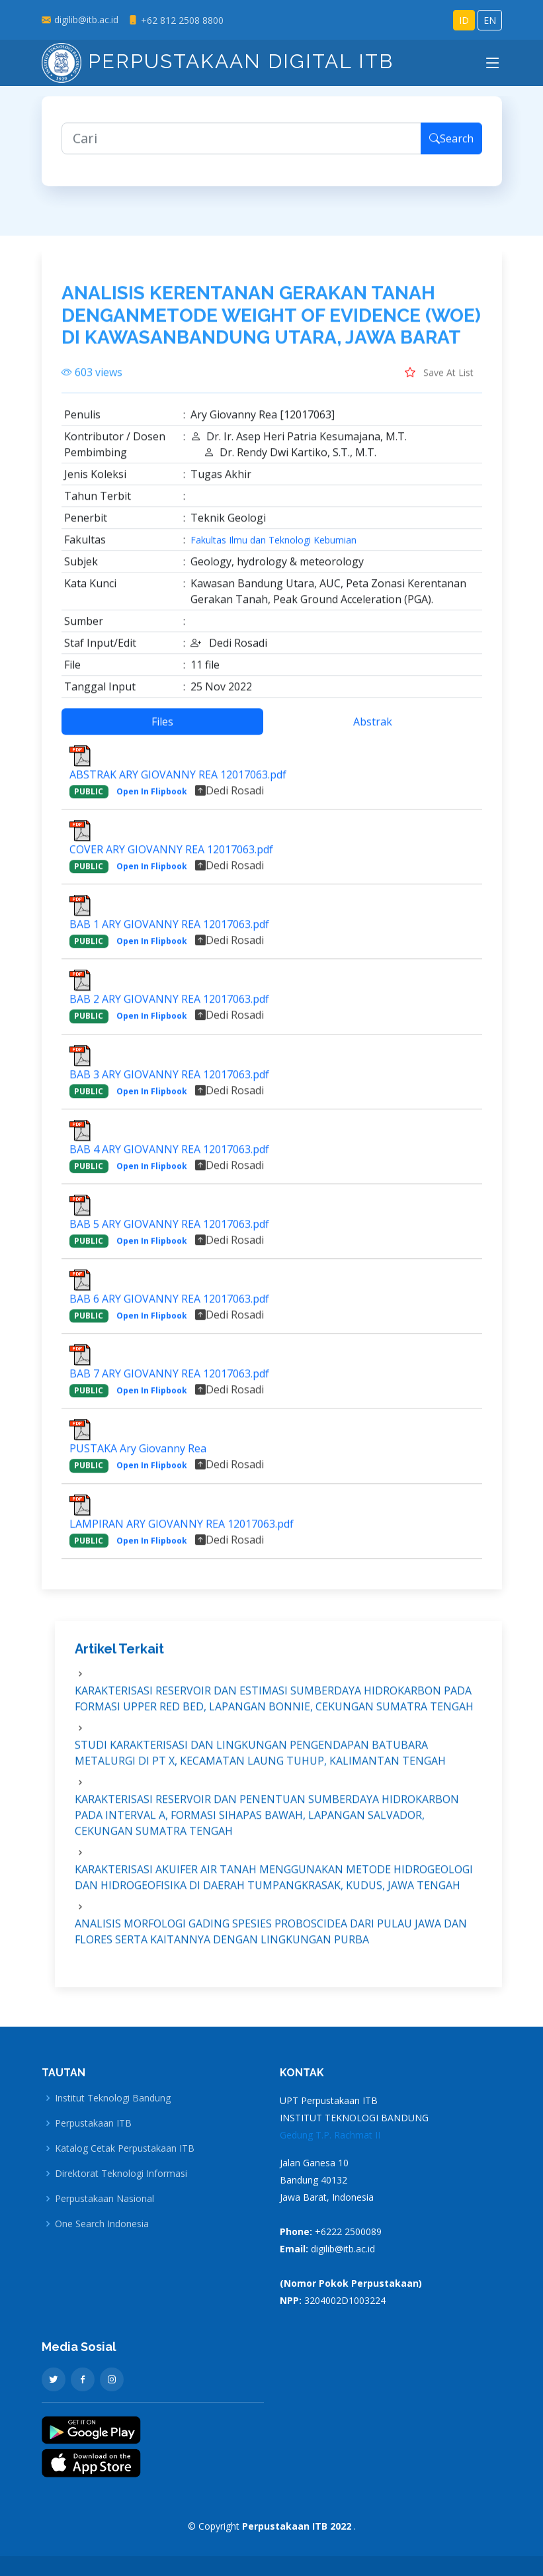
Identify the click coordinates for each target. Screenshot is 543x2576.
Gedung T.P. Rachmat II (330, 2135)
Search (451, 145)
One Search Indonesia (102, 2224)
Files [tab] (162, 727)
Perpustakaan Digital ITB (218, 61)
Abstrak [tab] (372, 727)
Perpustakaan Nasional (104, 2198)
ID (464, 20)
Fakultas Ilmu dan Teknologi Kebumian (273, 546)
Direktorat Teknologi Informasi (121, 2173)
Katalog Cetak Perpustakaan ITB (124, 2148)
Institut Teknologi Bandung (113, 2098)
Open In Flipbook (151, 797)
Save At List (439, 378)
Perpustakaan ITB (93, 2123)
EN (489, 20)
